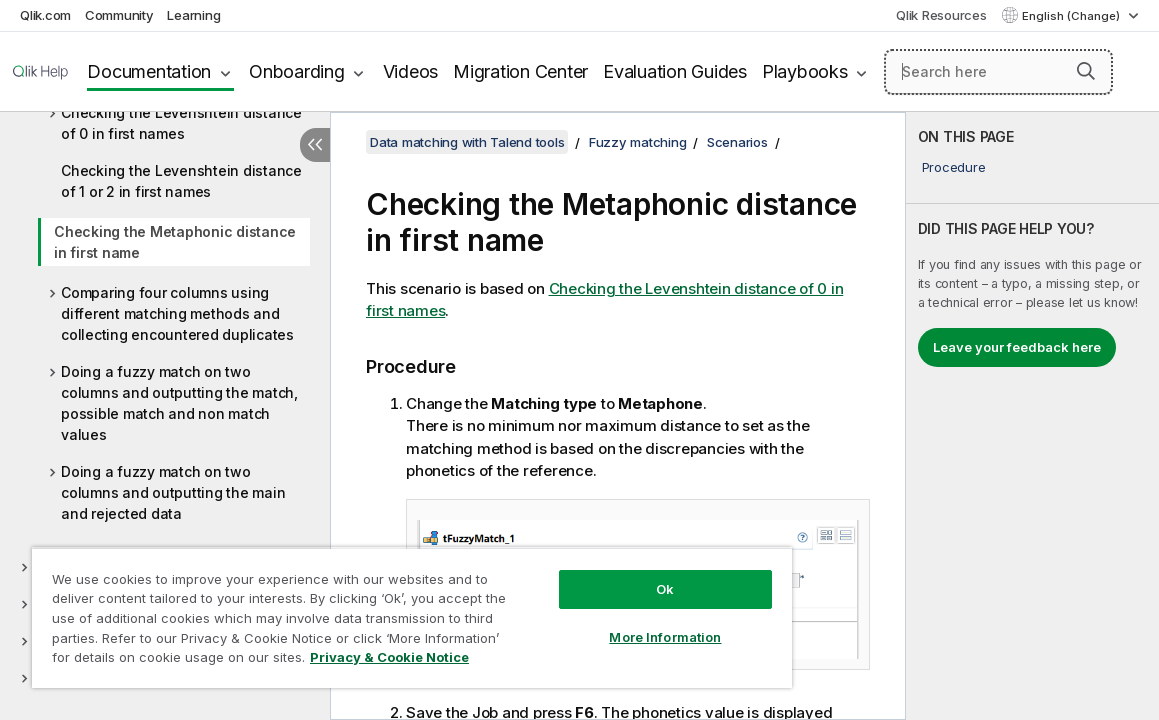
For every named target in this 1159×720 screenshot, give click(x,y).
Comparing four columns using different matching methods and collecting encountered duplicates (177, 313)
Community (119, 15)
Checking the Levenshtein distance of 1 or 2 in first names (181, 181)
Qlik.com (45, 15)
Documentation (149, 71)
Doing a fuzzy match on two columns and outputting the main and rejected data (173, 492)
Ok (591, 574)
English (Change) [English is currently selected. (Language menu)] (1072, 16)
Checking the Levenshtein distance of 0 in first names (181, 123)
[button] (1086, 71)
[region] (368, 610)
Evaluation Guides (675, 71)
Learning (193, 15)
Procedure (954, 167)
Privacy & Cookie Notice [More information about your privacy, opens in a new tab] (193, 661)
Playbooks (805, 71)
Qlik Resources (941, 15)
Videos (411, 71)
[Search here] (998, 72)
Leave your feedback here (1017, 347)
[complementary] (1032, 416)
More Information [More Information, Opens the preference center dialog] (591, 622)
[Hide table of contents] (315, 145)
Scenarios (737, 142)
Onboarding (297, 71)
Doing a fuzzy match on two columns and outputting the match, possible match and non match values (179, 403)
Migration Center (520, 71)
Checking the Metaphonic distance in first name (175, 242)
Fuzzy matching (638, 142)
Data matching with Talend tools (467, 142)
